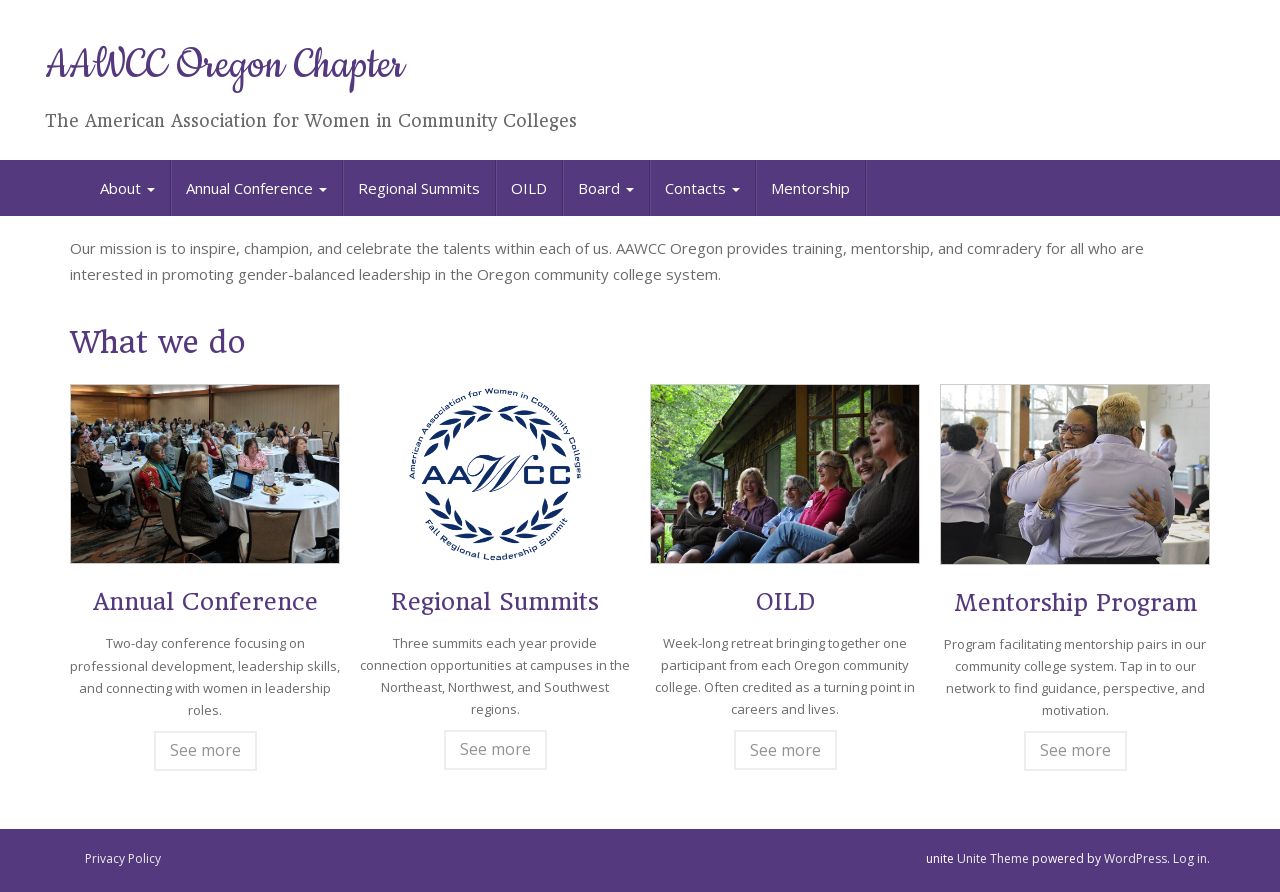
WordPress (1135, 858)
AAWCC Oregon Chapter (224, 65)
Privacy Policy (123, 858)
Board (606, 188)
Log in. (1191, 858)
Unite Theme (993, 858)
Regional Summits (419, 188)
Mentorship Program (1075, 603)
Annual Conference (256, 188)
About (127, 188)
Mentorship (810, 188)
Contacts (702, 188)
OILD (529, 188)
